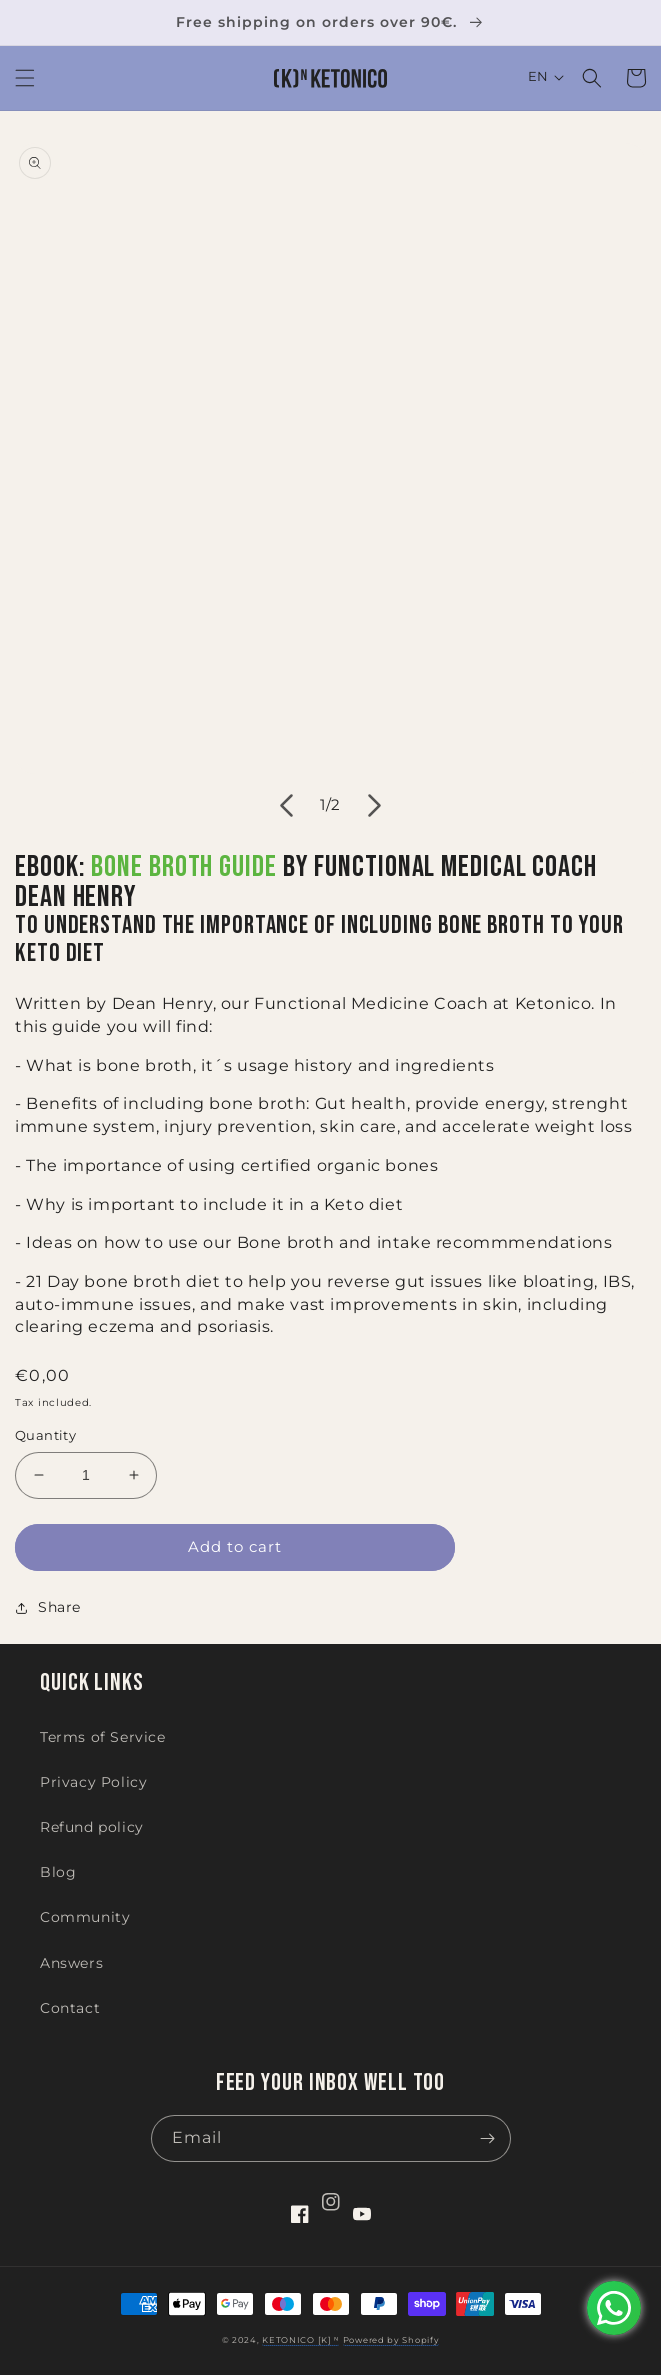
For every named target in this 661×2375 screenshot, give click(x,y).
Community (85, 1917)
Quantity (45, 1435)
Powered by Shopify (391, 2340)
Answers (71, 1963)
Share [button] (48, 1607)
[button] (25, 78)
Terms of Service (103, 1737)
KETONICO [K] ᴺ (300, 2340)
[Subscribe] (488, 2138)
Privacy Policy (93, 1782)
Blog (58, 1872)
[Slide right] (375, 805)
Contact (70, 2008)
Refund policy (92, 1827)
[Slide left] (287, 805)
